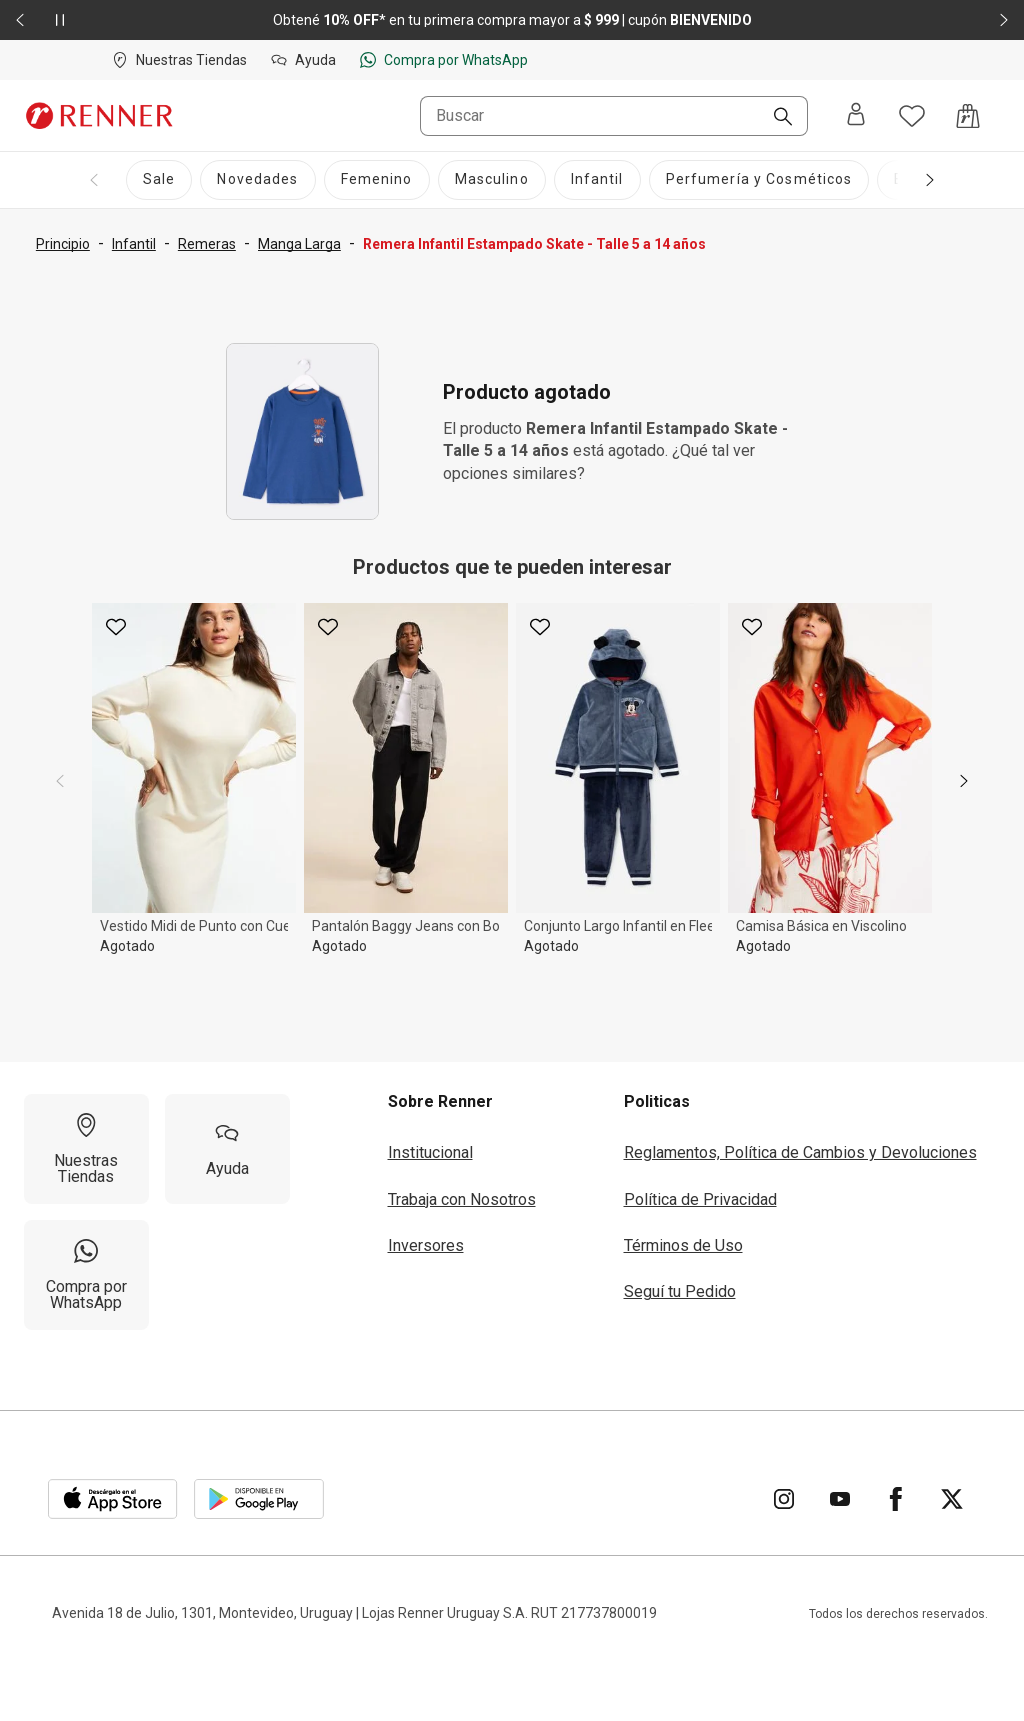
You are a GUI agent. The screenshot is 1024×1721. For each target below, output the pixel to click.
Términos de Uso (683, 1245)
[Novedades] (257, 180)
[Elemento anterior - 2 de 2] (20, 20)
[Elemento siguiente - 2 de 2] (1004, 20)
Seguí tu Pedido (680, 1291)
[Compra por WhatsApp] (86, 1275)
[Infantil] (597, 180)
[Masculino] (492, 180)
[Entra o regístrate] (856, 115)
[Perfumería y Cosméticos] (759, 180)
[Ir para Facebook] (896, 1499)
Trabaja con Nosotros (462, 1199)
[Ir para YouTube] (840, 1499)
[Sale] (159, 180)
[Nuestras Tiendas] (86, 1149)
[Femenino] (377, 180)
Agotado (127, 946)
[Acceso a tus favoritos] (912, 116)
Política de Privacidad (700, 1199)
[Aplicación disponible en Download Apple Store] (113, 1499)
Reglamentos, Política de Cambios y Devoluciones (800, 1152)
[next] (964, 781)
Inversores (426, 1245)
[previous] (60, 781)
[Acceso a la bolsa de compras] (968, 116)
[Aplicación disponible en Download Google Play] (259, 1499)
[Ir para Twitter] (952, 1499)
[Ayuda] (227, 1149)
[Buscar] (775, 118)
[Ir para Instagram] (784, 1499)
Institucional (430, 1152)
